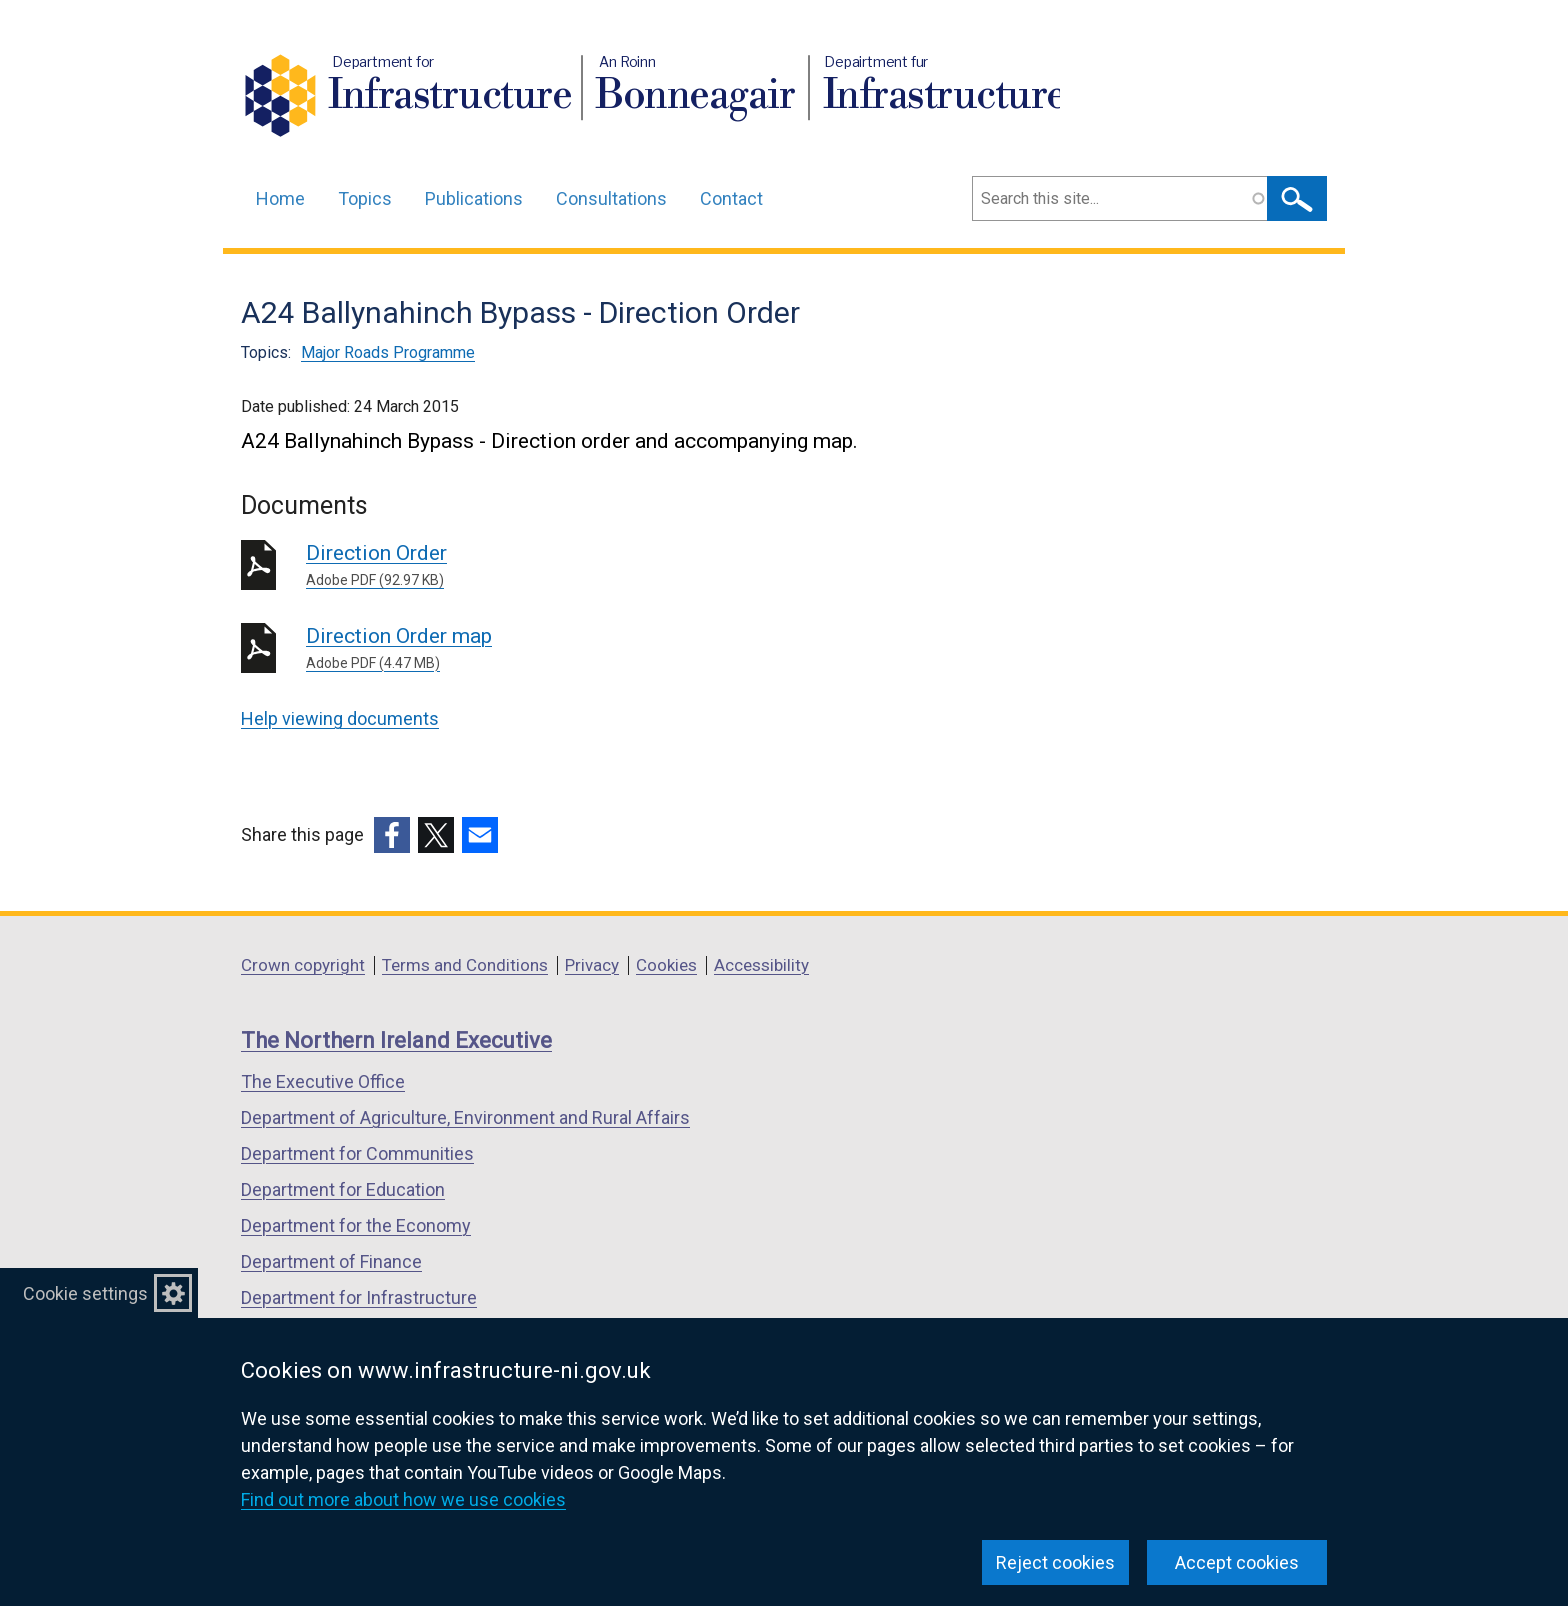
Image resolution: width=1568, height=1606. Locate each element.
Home (280, 198)
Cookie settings (85, 1293)
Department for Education (343, 1189)
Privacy (592, 965)
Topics (365, 198)
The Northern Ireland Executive (396, 1040)
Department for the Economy (356, 1225)
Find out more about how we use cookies (403, 1499)
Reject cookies (1055, 1562)
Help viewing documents (340, 718)
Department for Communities (357, 1153)
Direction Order (593, 566)
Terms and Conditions (465, 965)
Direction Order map (593, 649)
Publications (474, 198)
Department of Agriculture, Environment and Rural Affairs (465, 1117)
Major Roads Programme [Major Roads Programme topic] (388, 352)
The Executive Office (323, 1081)
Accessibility (761, 965)
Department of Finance (331, 1261)
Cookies (666, 965)
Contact (731, 198)
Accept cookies (1237, 1562)
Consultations (611, 198)
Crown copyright (303, 965)
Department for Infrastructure (359, 1297)
